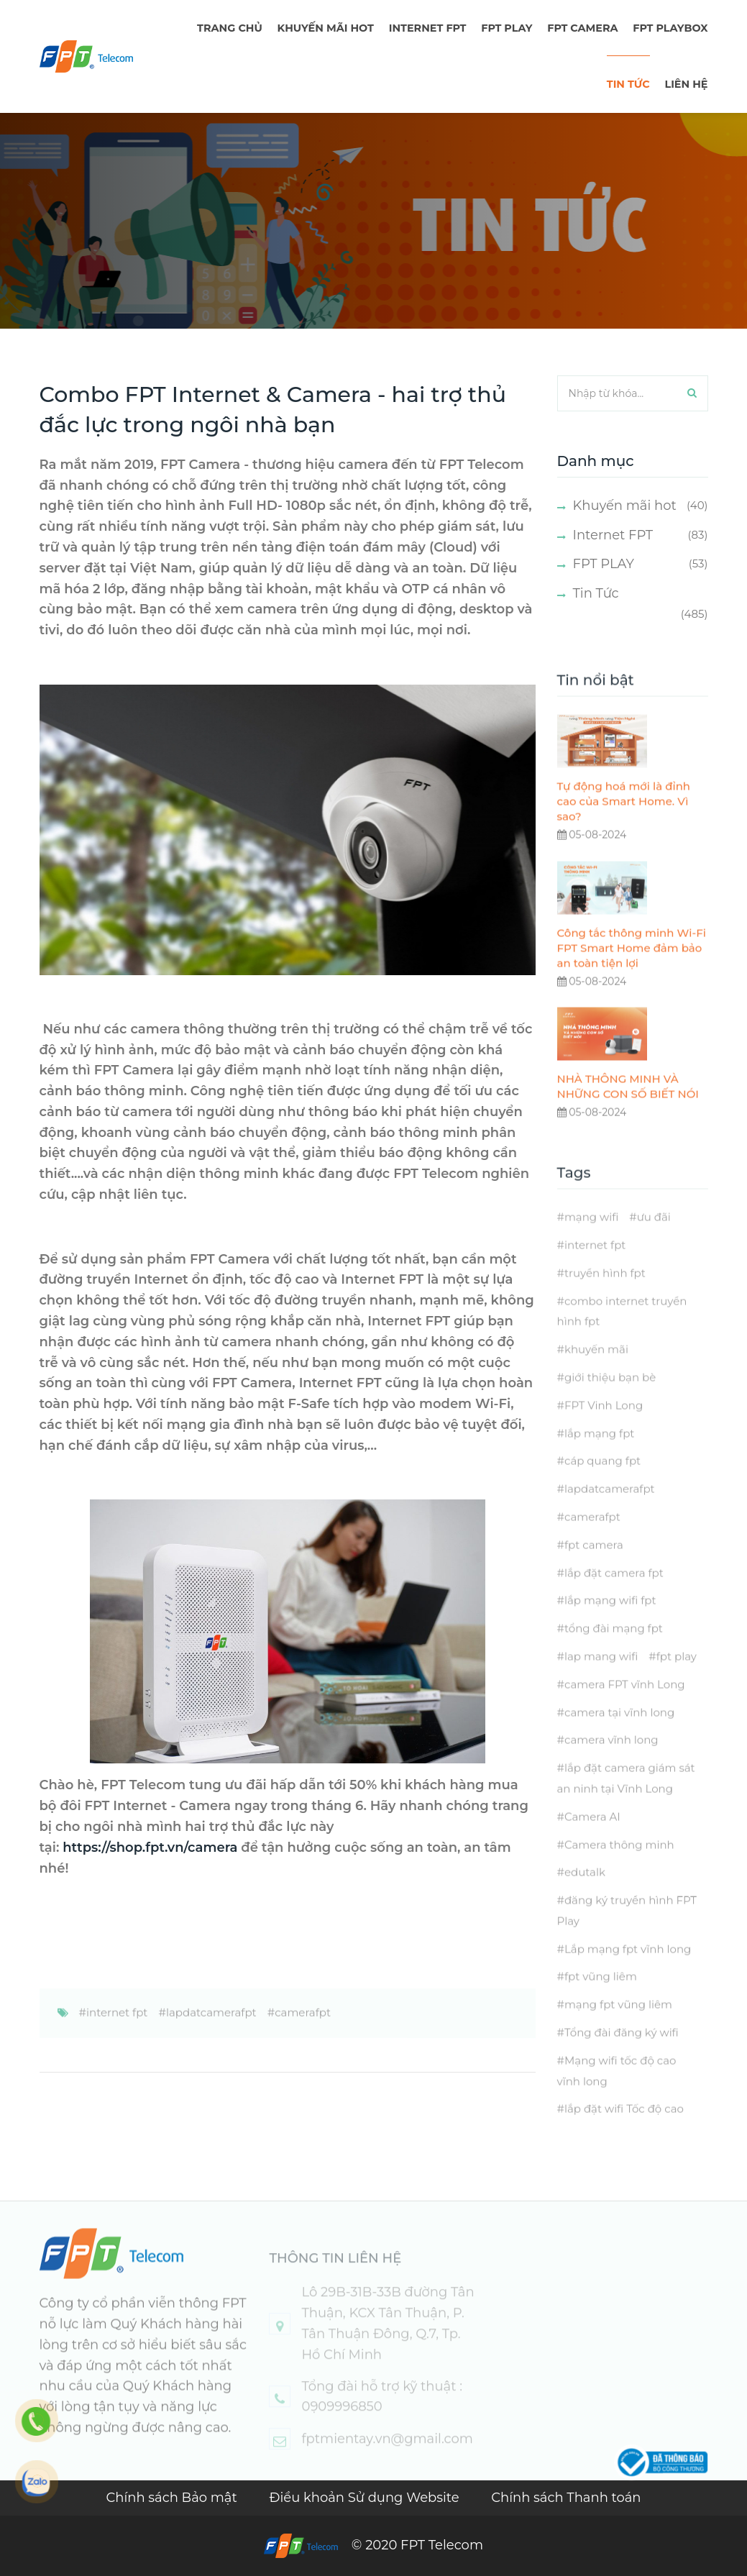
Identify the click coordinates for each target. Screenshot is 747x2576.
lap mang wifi (601, 1680)
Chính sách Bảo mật (173, 2498)
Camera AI (592, 1840)
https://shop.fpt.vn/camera (150, 1847)
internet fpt (117, 2036)
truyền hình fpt (605, 1297)
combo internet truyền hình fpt (622, 1335)
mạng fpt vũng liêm (618, 2029)
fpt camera (593, 1569)
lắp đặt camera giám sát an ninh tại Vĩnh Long (626, 1802)
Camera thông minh (619, 1869)
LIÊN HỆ (685, 84)
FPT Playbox (670, 28)
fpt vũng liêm (600, 2001)
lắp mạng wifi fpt (610, 1625)
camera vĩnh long (611, 1764)
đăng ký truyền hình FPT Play (627, 1934)
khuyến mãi (596, 1374)
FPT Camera (582, 28)
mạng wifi (591, 1241)
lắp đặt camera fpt (614, 1597)
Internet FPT (428, 28)
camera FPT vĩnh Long (624, 1708)
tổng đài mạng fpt (613, 1653)
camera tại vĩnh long (619, 1736)
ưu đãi (654, 1241)
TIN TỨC (628, 84)
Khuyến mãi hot (326, 28)
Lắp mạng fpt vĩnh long (627, 1973)
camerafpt (303, 2036)
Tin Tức (596, 593)
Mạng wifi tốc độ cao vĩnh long (617, 2095)
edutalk (584, 1897)
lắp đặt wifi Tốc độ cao (624, 2133)
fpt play (676, 1680)
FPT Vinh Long (603, 1429)
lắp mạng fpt (599, 1457)
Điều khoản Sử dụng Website (366, 2498)
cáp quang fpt (602, 1485)
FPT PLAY (506, 28)
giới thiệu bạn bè (610, 1401)
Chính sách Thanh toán (566, 2498)
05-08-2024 (592, 858)
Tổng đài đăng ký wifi (621, 2056)
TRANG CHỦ (229, 28)
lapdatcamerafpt (211, 2036)
